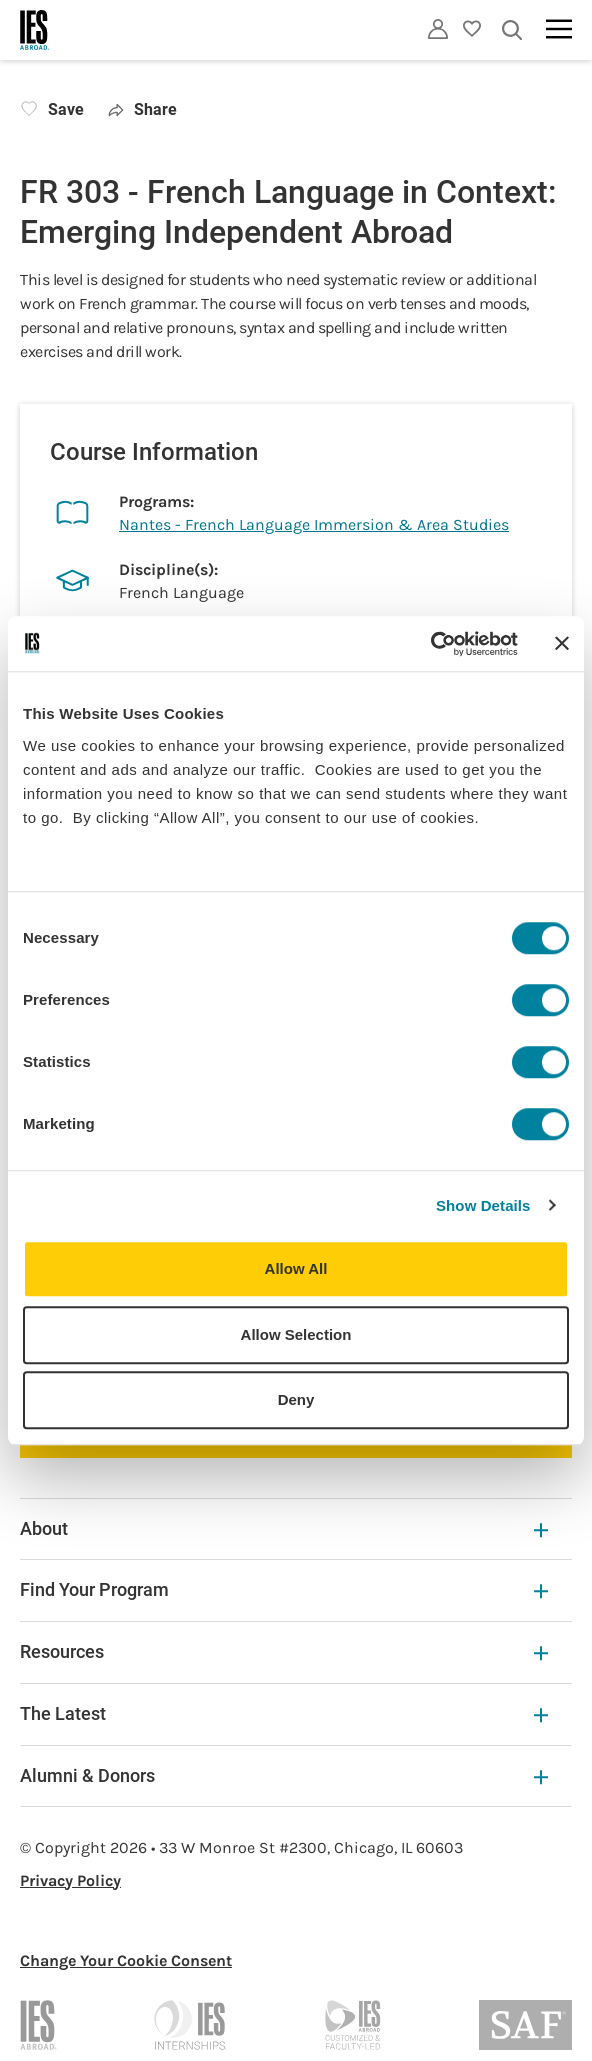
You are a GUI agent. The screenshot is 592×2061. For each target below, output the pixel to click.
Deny (296, 1399)
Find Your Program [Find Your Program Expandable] (284, 1589)
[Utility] (438, 29)
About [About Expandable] (284, 1528)
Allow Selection (296, 1334)
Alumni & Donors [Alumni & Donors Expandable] (284, 1775)
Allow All (296, 1268)
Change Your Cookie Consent (126, 1960)
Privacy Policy (70, 1880)
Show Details (483, 1205)
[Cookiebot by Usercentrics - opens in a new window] (430, 644)
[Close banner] (562, 644)
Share (142, 109)
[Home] (35, 30)
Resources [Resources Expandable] (284, 1651)
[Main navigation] (559, 29)
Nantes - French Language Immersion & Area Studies (314, 524)
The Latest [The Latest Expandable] (284, 1713)
